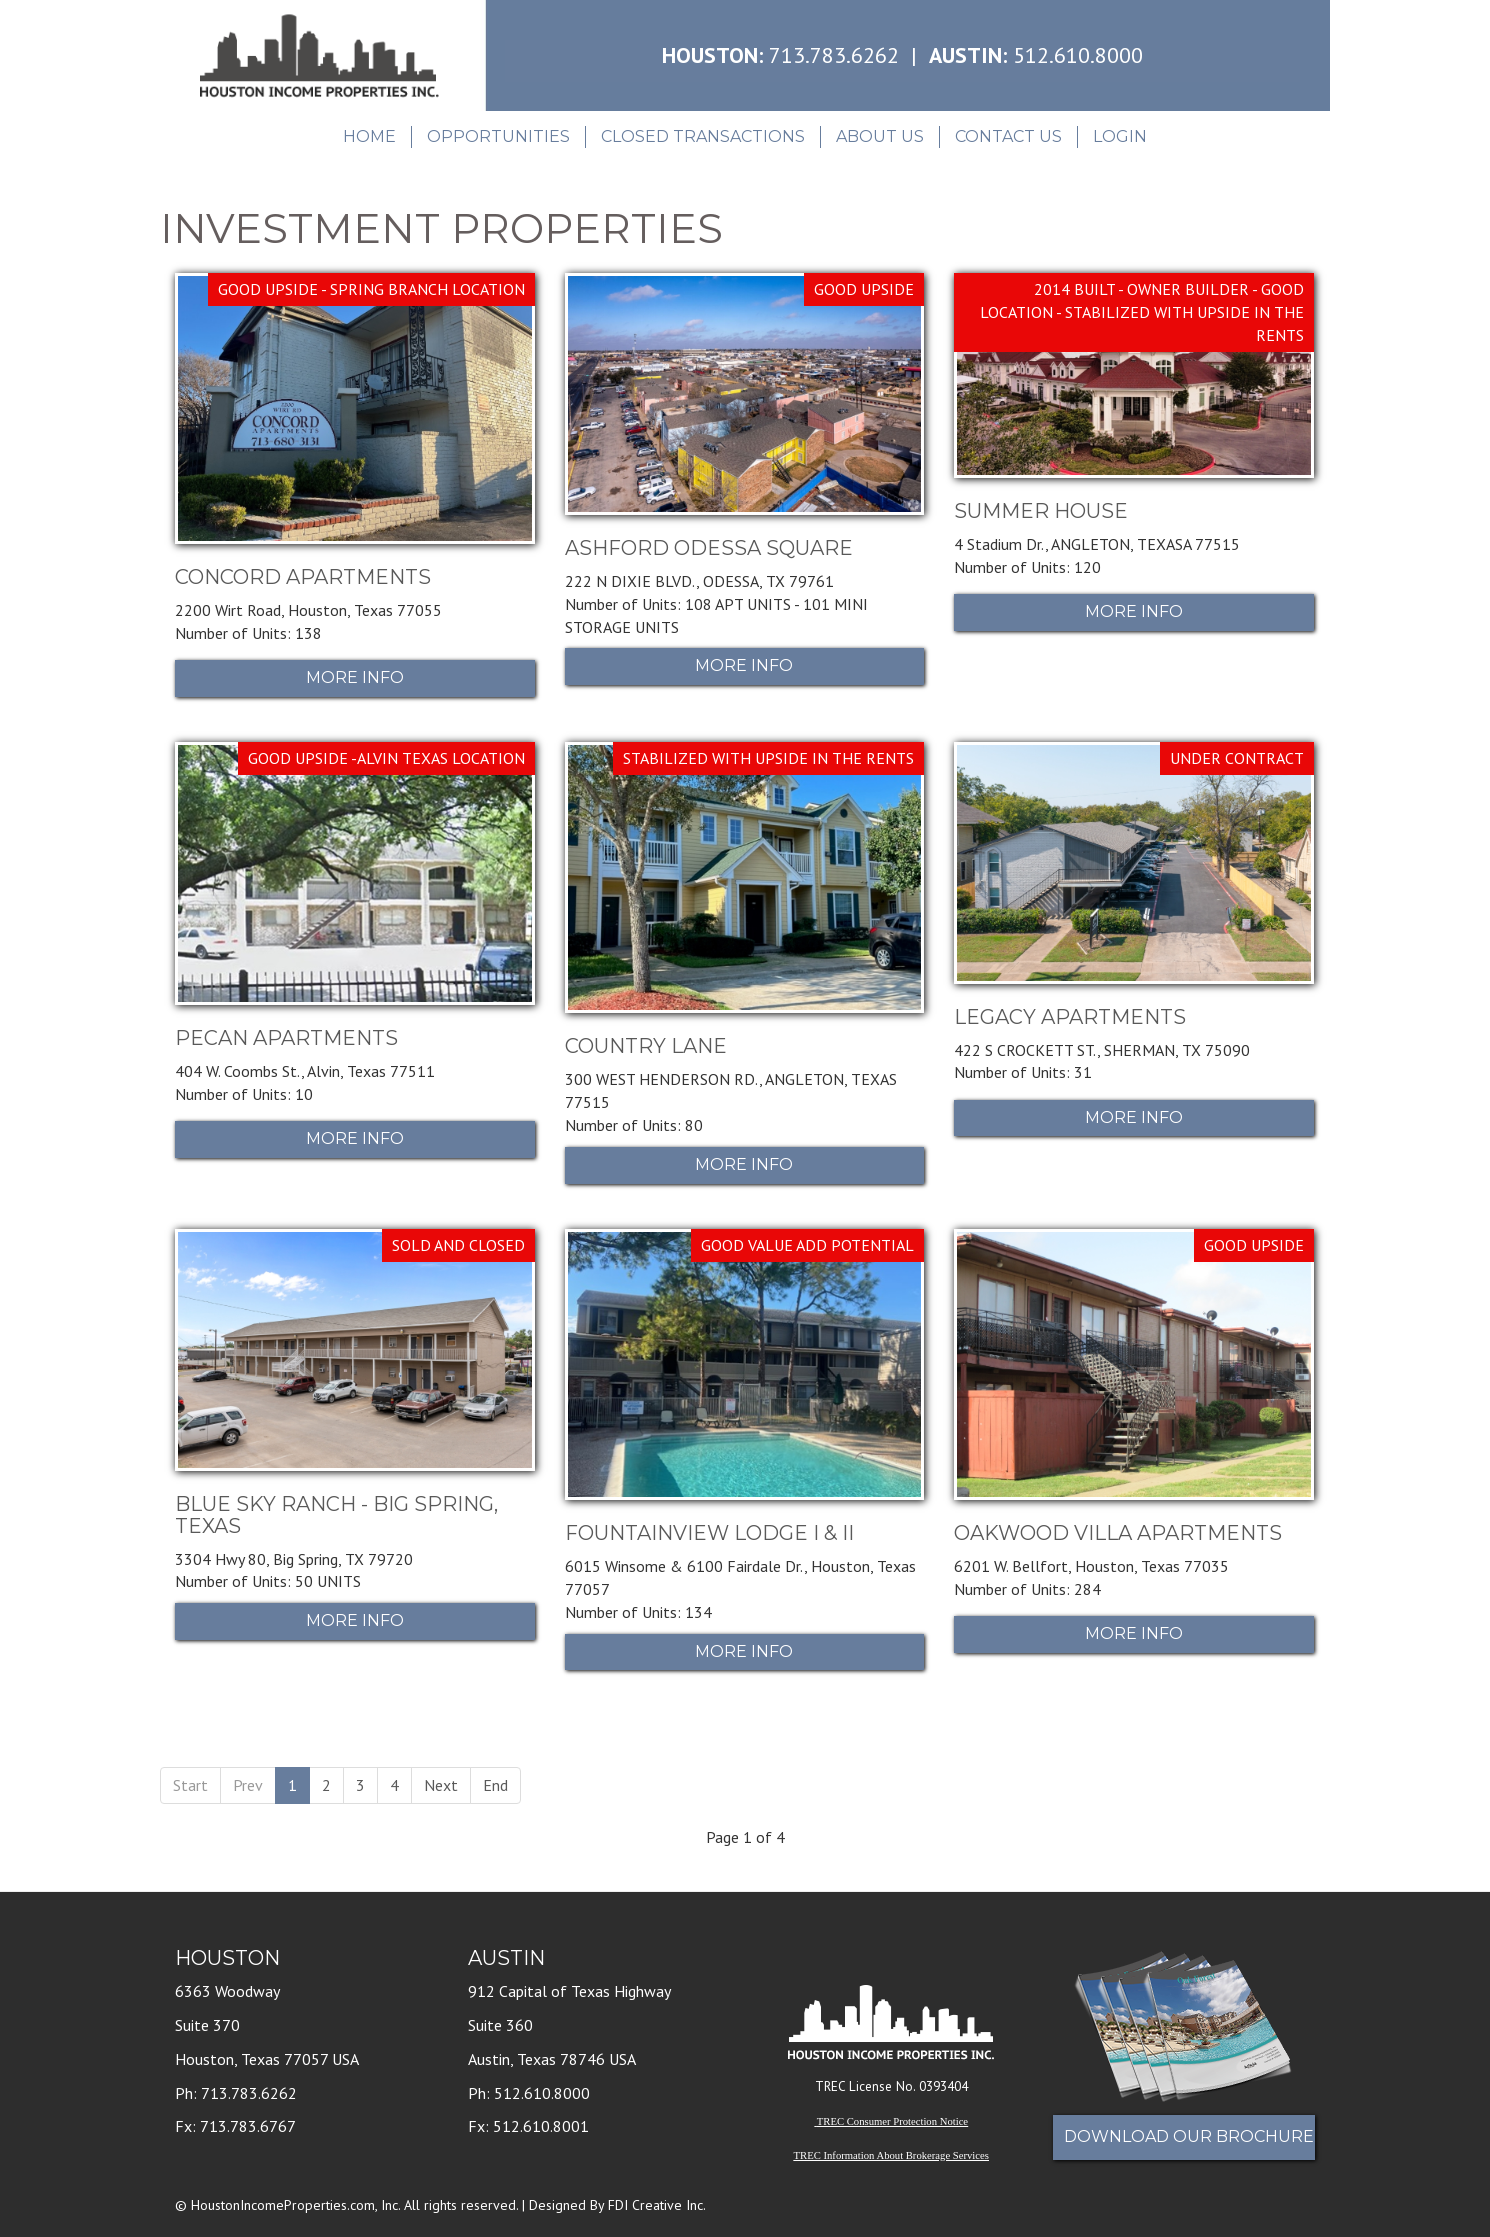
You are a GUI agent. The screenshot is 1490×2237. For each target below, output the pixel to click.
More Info (355, 677)
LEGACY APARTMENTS (1070, 1017)
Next (441, 1785)
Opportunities (498, 136)
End (495, 1785)
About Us (880, 136)
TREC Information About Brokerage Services (891, 2155)
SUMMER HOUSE (1041, 511)
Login (1120, 136)
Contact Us (1008, 136)
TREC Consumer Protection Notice (892, 2121)
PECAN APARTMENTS (286, 1038)
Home (369, 136)
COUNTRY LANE (646, 1046)
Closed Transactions (703, 136)
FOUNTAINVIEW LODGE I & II (709, 1533)
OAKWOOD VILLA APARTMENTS (1118, 1533)
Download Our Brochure (1189, 2136)
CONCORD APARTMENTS (303, 577)
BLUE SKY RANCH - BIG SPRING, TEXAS (336, 1515)
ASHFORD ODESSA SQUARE (709, 548)
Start (190, 1785)
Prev (248, 1785)
